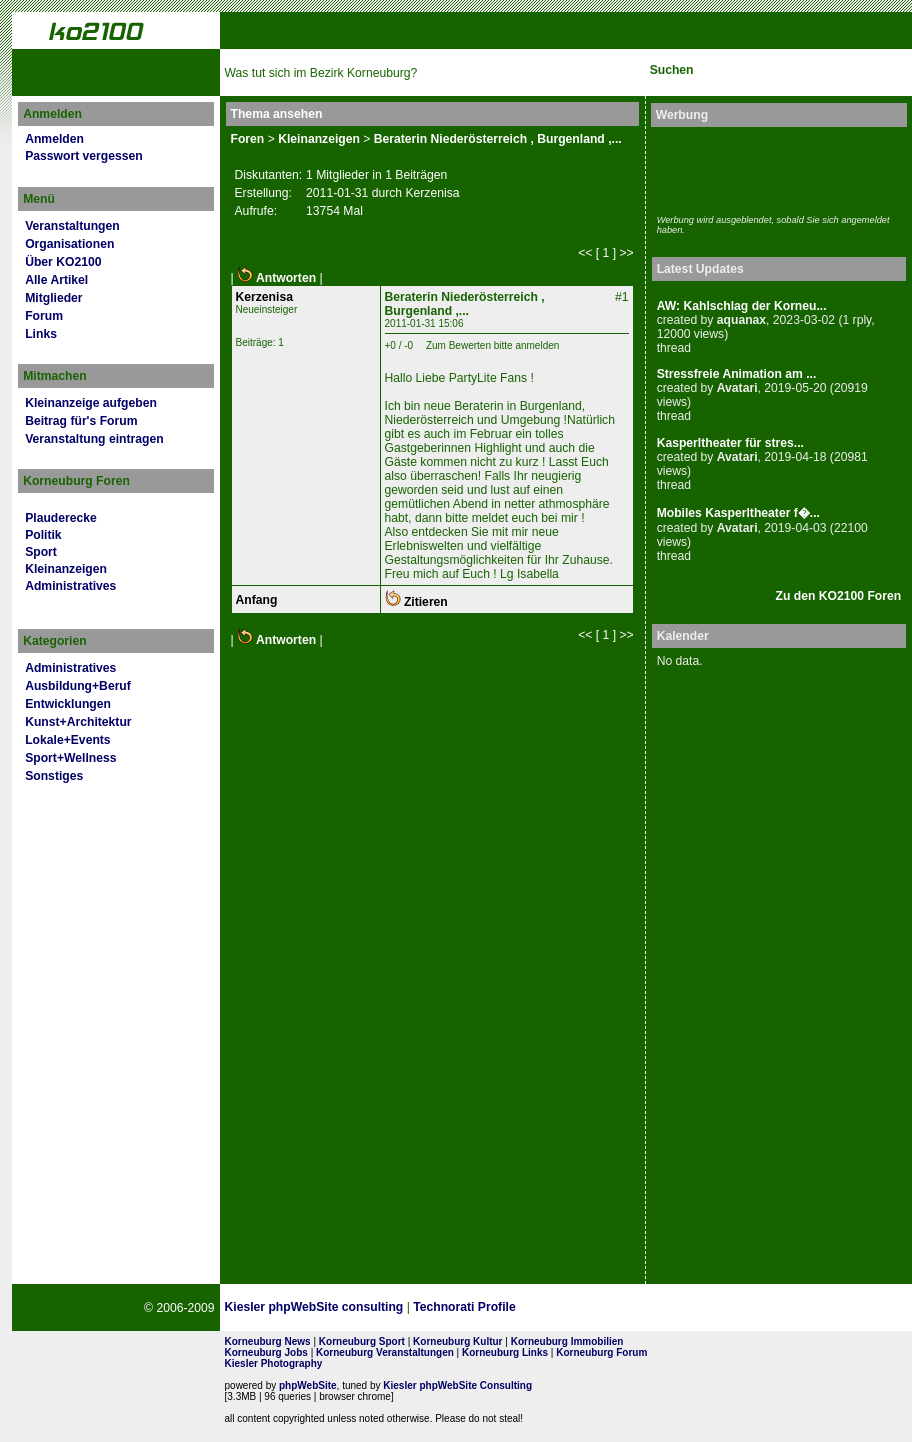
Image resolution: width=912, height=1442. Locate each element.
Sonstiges (54, 776)
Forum (44, 316)
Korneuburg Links (505, 1352)
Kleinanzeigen (66, 569)
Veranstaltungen (72, 226)
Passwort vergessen (84, 156)
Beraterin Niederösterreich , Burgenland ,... (498, 139)
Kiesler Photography (274, 1363)
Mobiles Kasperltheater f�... (738, 513)
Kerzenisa (264, 297)
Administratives (70, 586)
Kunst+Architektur (78, 722)
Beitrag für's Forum (81, 421)
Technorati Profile (464, 1307)
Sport (41, 552)
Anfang (257, 600)
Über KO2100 (63, 262)
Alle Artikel (56, 280)
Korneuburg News (268, 1341)
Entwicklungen (68, 704)
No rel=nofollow (690, 1308)
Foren (248, 139)
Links (41, 334)
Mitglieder (53, 298)
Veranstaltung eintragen (94, 439)
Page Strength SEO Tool (592, 1308)
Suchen (672, 70)
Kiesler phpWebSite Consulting (457, 1385)
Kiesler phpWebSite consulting (314, 1307)
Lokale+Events (67, 740)
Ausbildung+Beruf (78, 686)
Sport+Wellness (70, 758)
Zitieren (416, 602)
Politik (43, 535)
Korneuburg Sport (362, 1341)
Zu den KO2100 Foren (839, 596)
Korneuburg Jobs (266, 1352)
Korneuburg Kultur (457, 1341)
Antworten (276, 278)
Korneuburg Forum (601, 1352)
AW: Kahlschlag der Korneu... (742, 306)
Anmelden (54, 139)
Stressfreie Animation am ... (737, 374)
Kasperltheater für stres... (730, 443)
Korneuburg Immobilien (567, 1341)
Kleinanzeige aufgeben (91, 403)
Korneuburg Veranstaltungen (385, 1352)
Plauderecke (61, 518)
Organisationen (69, 244)
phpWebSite (308, 1385)
